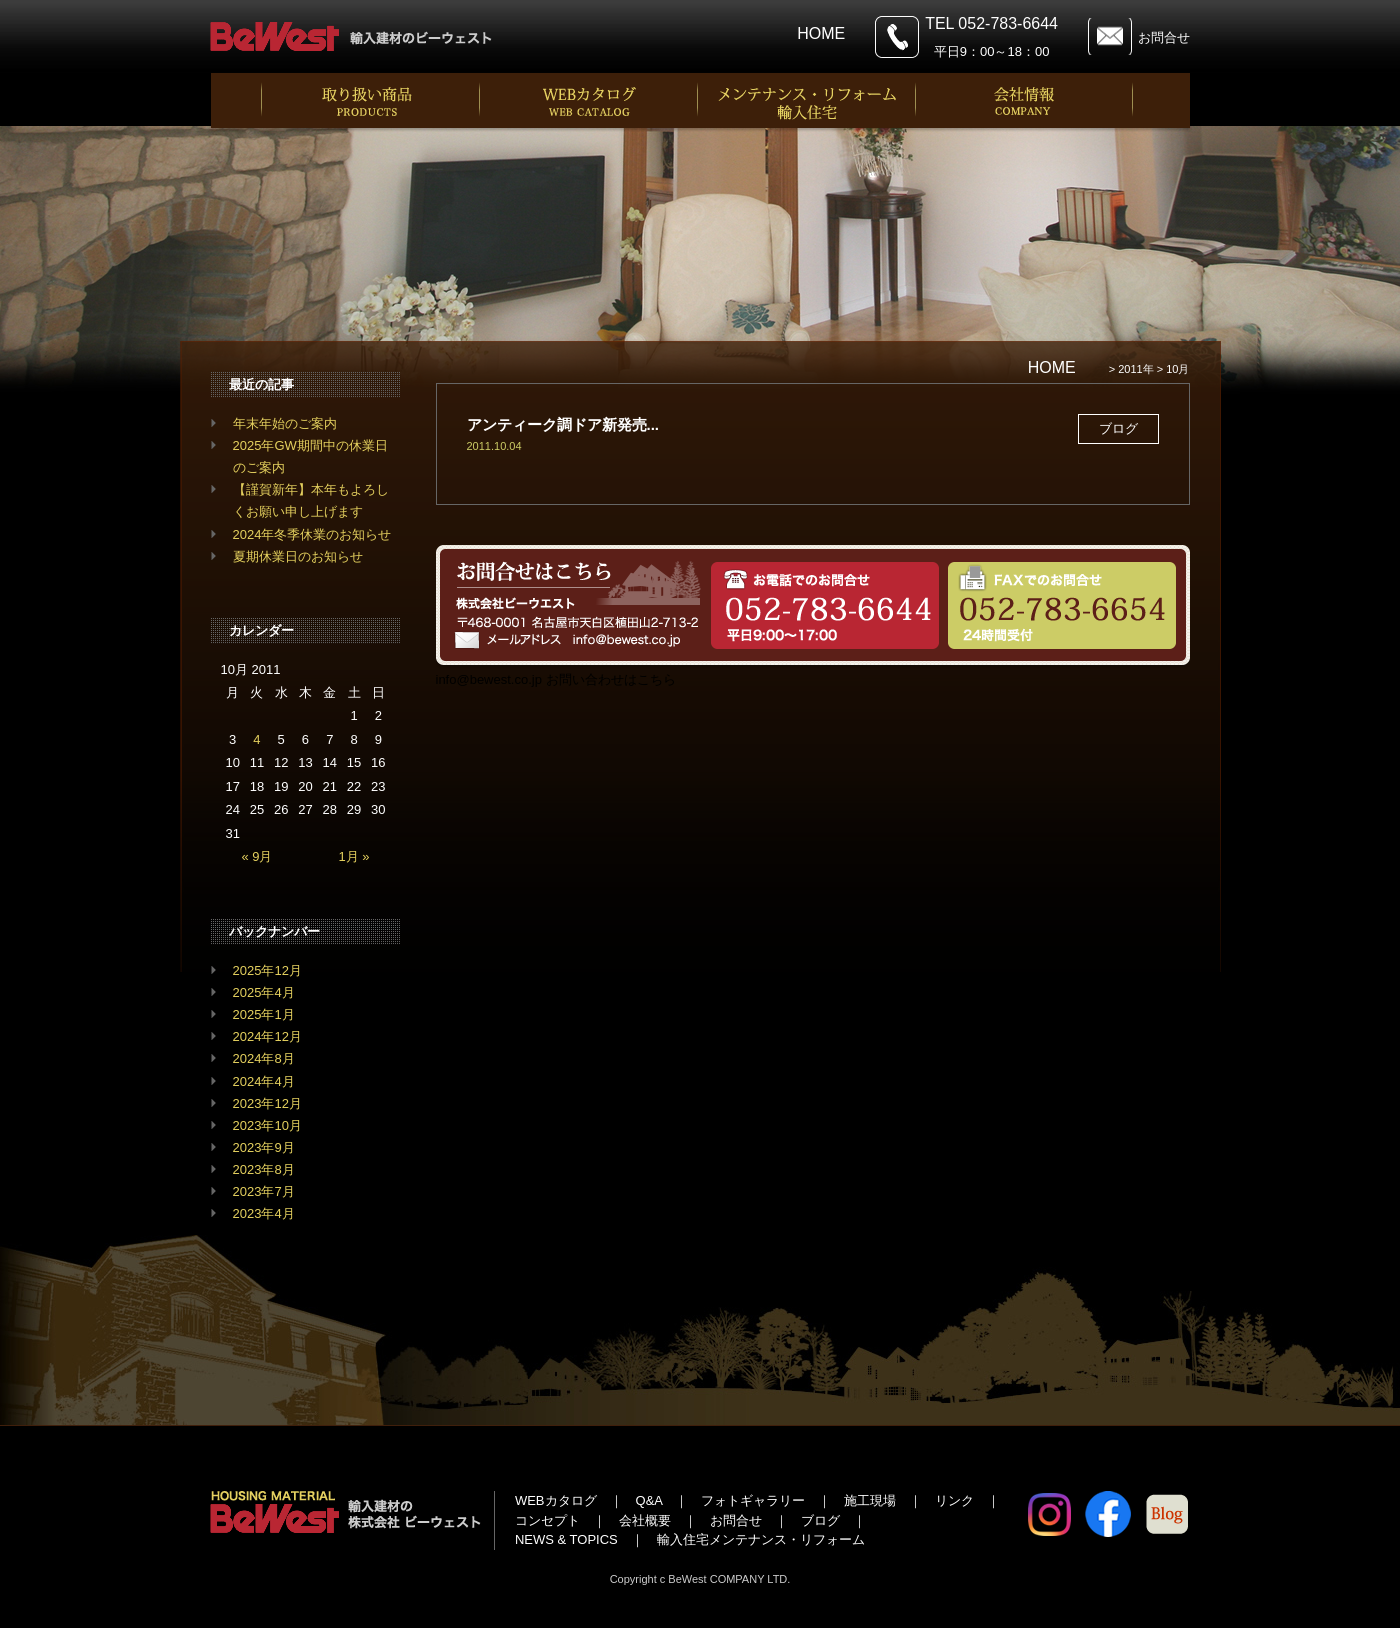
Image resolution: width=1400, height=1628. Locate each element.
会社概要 (645, 1520)
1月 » (354, 856)
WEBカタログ (556, 1500)
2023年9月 (264, 1147)
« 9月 (256, 856)
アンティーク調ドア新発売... (563, 424)
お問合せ (1164, 37)
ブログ (820, 1520)
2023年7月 (264, 1191)
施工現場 (870, 1500)
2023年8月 (264, 1169)
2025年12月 (267, 970)
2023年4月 (264, 1213)
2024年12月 (267, 1036)
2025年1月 (264, 1014)
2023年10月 (267, 1125)
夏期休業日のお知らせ (298, 556)
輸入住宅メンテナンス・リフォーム (761, 1539)
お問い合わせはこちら (611, 679)
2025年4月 (264, 992)
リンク (954, 1500)
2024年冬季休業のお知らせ (312, 534)
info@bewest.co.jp (489, 679)
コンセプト (547, 1520)
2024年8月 (264, 1058)
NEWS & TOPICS (566, 1539)
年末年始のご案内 (285, 423)
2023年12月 (267, 1103)
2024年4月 (264, 1081)
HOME (821, 33)
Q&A (649, 1500)
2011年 (1135, 369)
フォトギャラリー (753, 1500)
